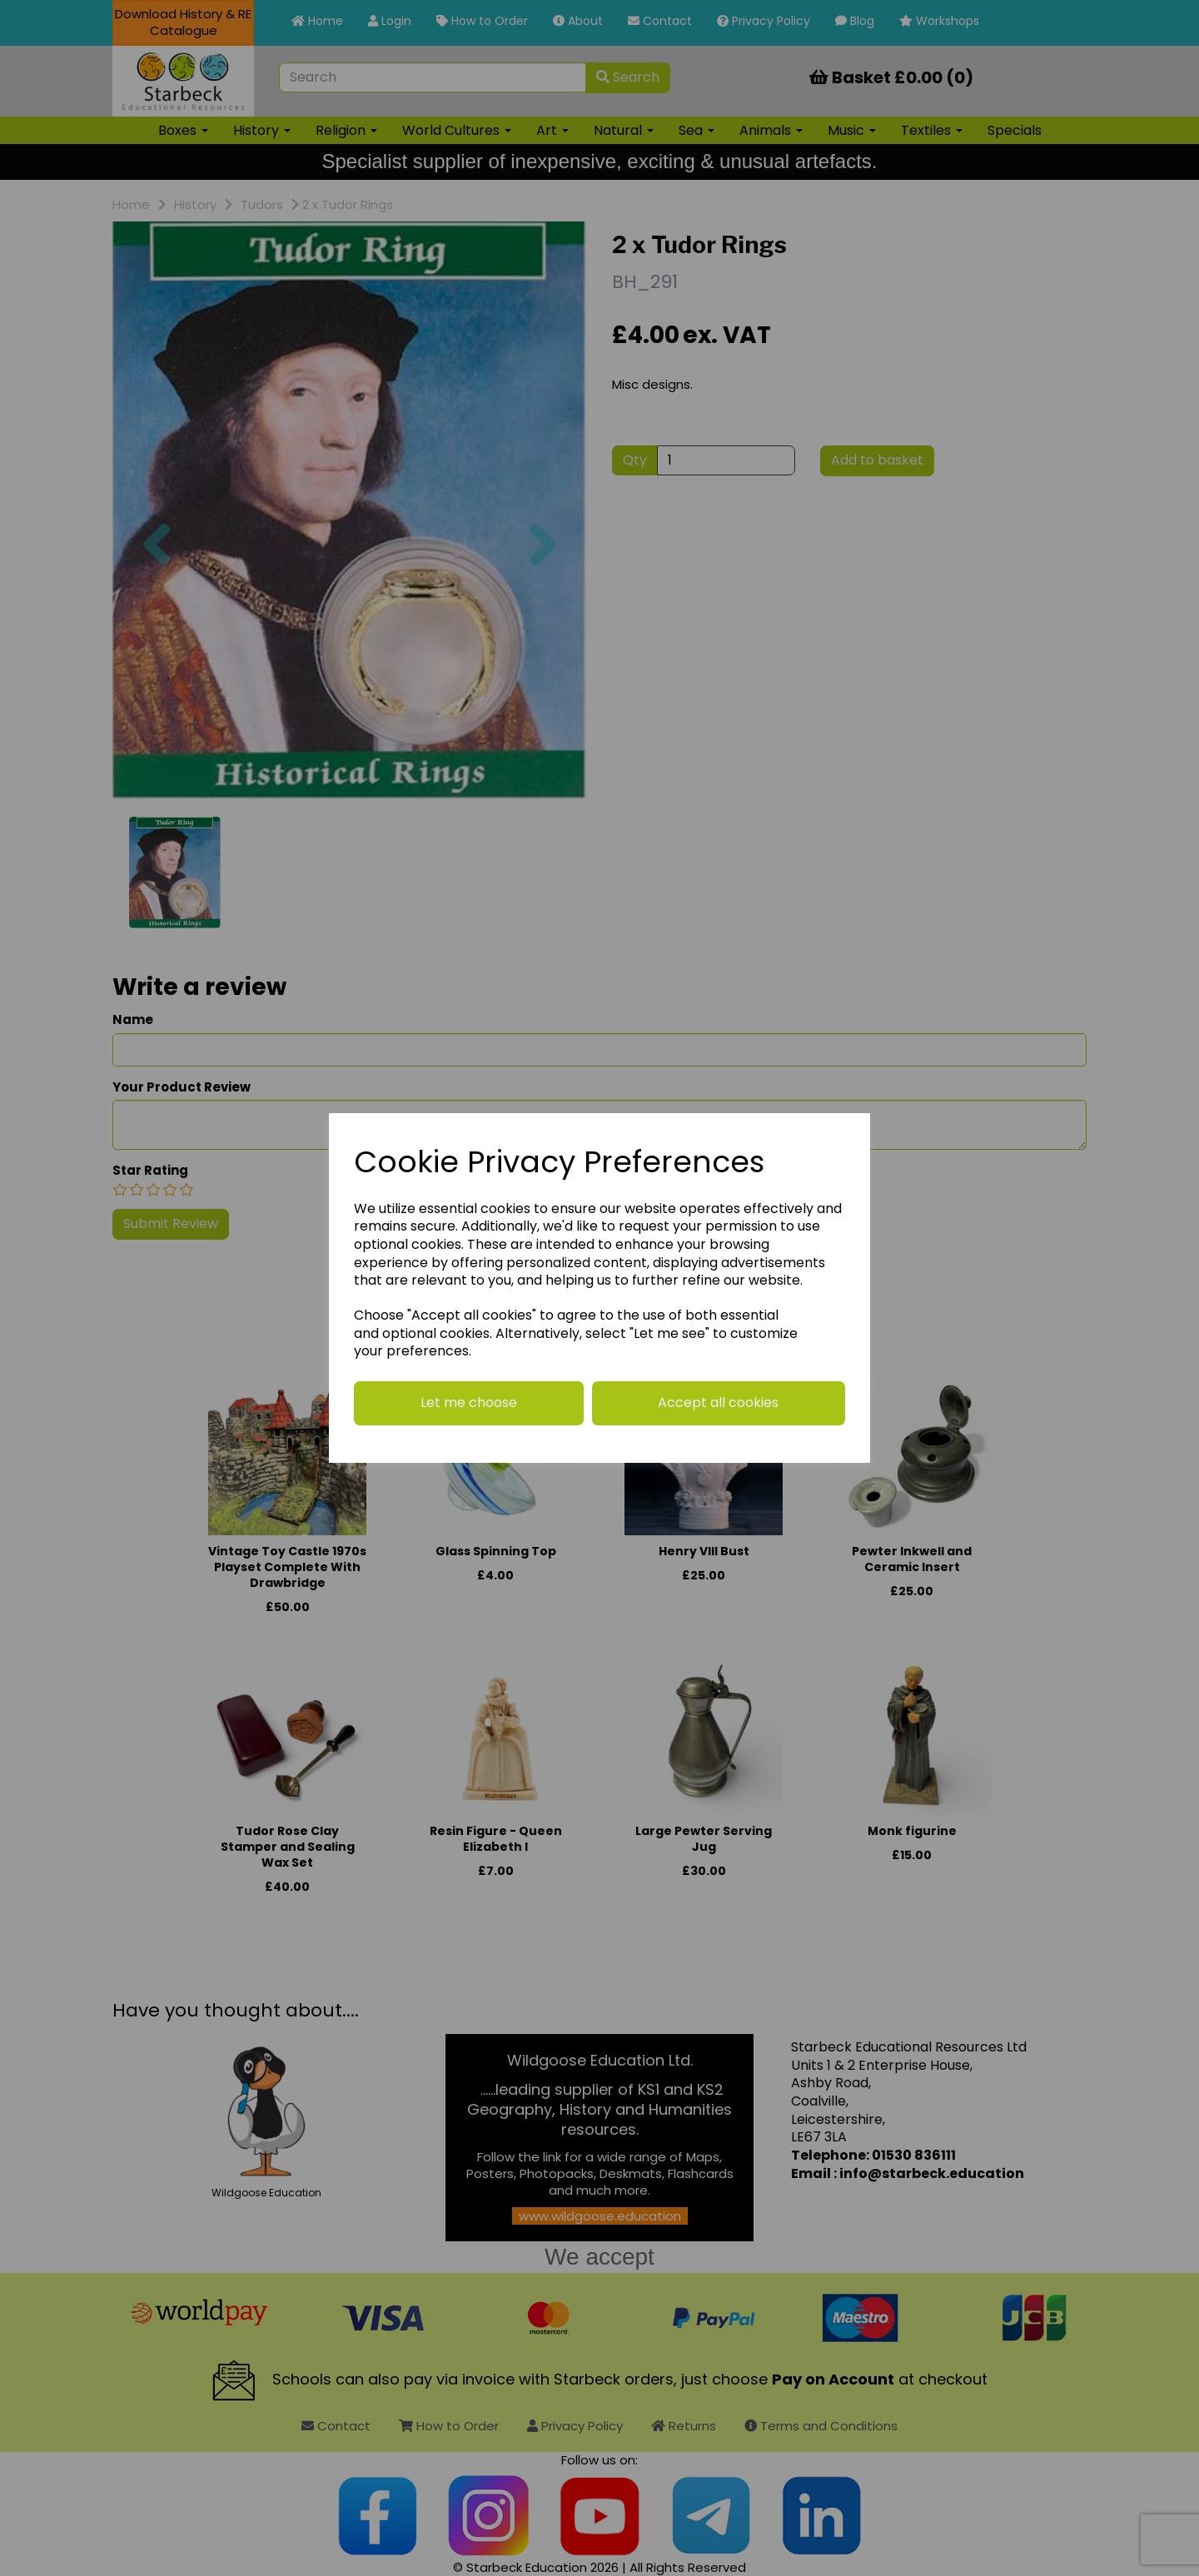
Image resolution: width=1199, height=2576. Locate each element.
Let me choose (468, 1402)
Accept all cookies (718, 1402)
